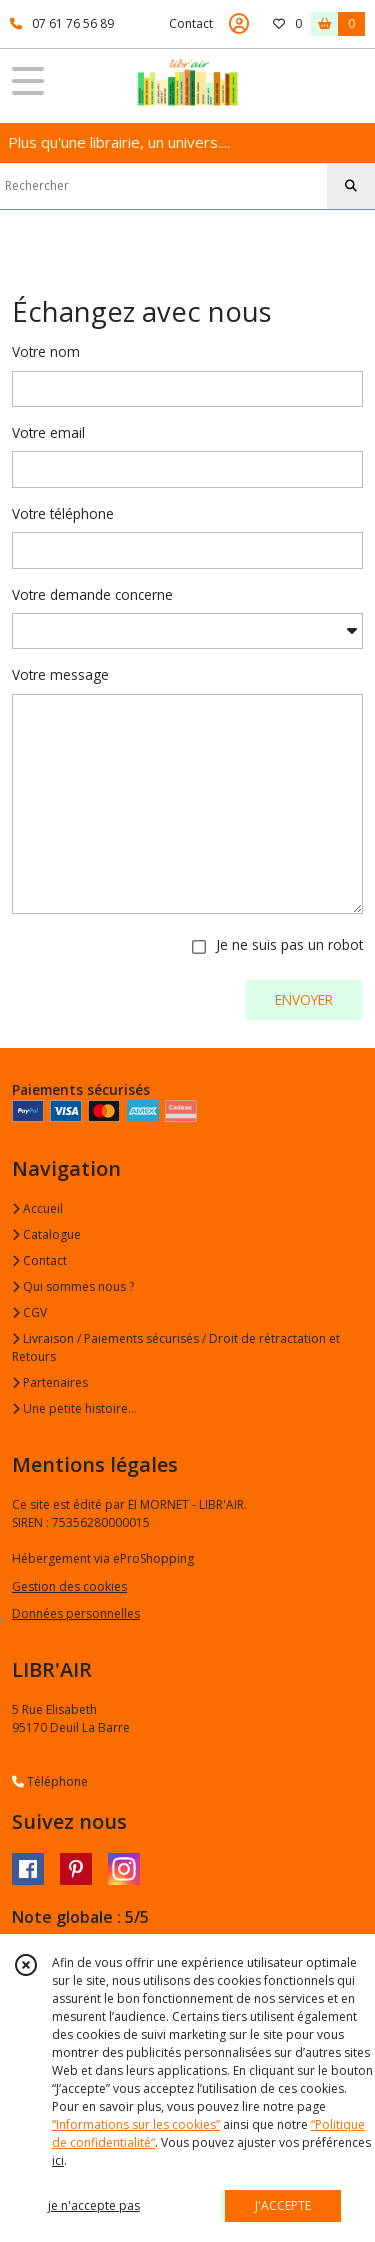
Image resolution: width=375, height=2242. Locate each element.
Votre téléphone (63, 513)
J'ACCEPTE (283, 2205)
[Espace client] (239, 24)
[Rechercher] (351, 186)
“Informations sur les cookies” (136, 2124)
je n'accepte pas (94, 2205)
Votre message (60, 674)
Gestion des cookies (69, 1586)
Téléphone (50, 1781)
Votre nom (46, 351)
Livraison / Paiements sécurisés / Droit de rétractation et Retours (176, 1347)
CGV (29, 1312)
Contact (191, 23)
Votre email (48, 432)
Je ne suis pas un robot (289, 944)
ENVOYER (304, 999)
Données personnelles (76, 1613)
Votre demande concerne (92, 594)
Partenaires (50, 1382)
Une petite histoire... (74, 1408)
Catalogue (46, 1234)
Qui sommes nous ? (73, 1286)
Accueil (37, 1208)
